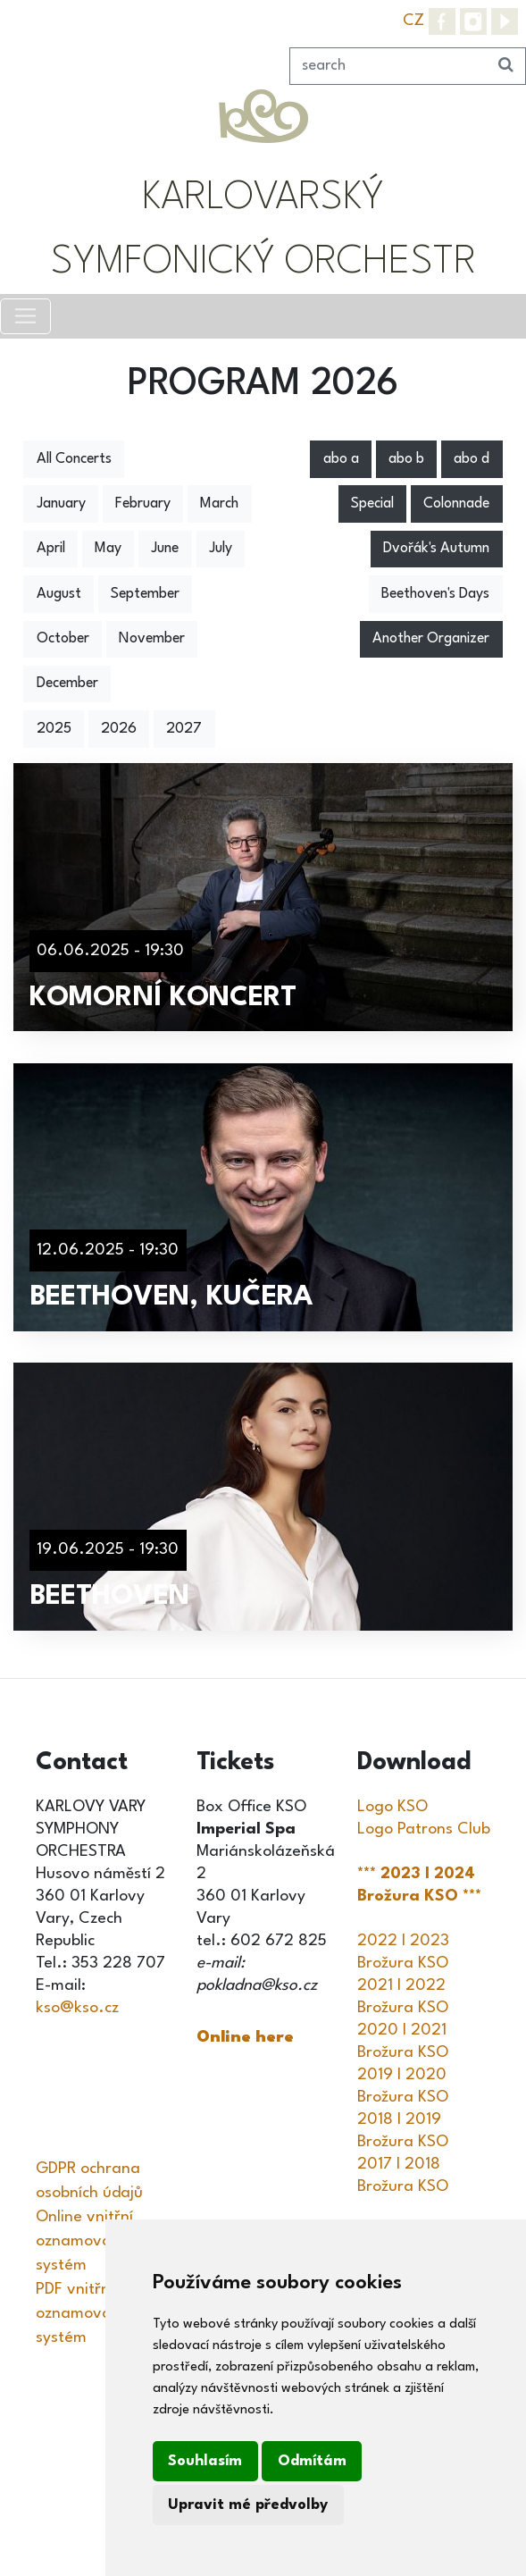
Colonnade (456, 504)
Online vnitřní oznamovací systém (84, 2241)
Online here (245, 2037)
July (220, 548)
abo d (471, 459)
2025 (54, 729)
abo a (341, 459)
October (63, 639)
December (67, 683)
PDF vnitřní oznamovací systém (79, 2313)
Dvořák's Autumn (436, 548)
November (152, 639)
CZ (413, 21)
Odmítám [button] (312, 2461)
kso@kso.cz (77, 2008)
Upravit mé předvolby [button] (248, 2505)
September (145, 594)
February (143, 504)
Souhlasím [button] (205, 2461)
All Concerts (74, 459)
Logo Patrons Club (423, 1829)
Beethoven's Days (435, 594)
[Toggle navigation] (25, 316)
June (165, 548)
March (219, 504)
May (108, 548)
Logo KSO (392, 1807)
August (59, 594)
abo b (406, 459)
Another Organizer (430, 639)
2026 (119, 729)
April (51, 548)
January (61, 504)
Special (372, 504)
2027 (184, 729)
